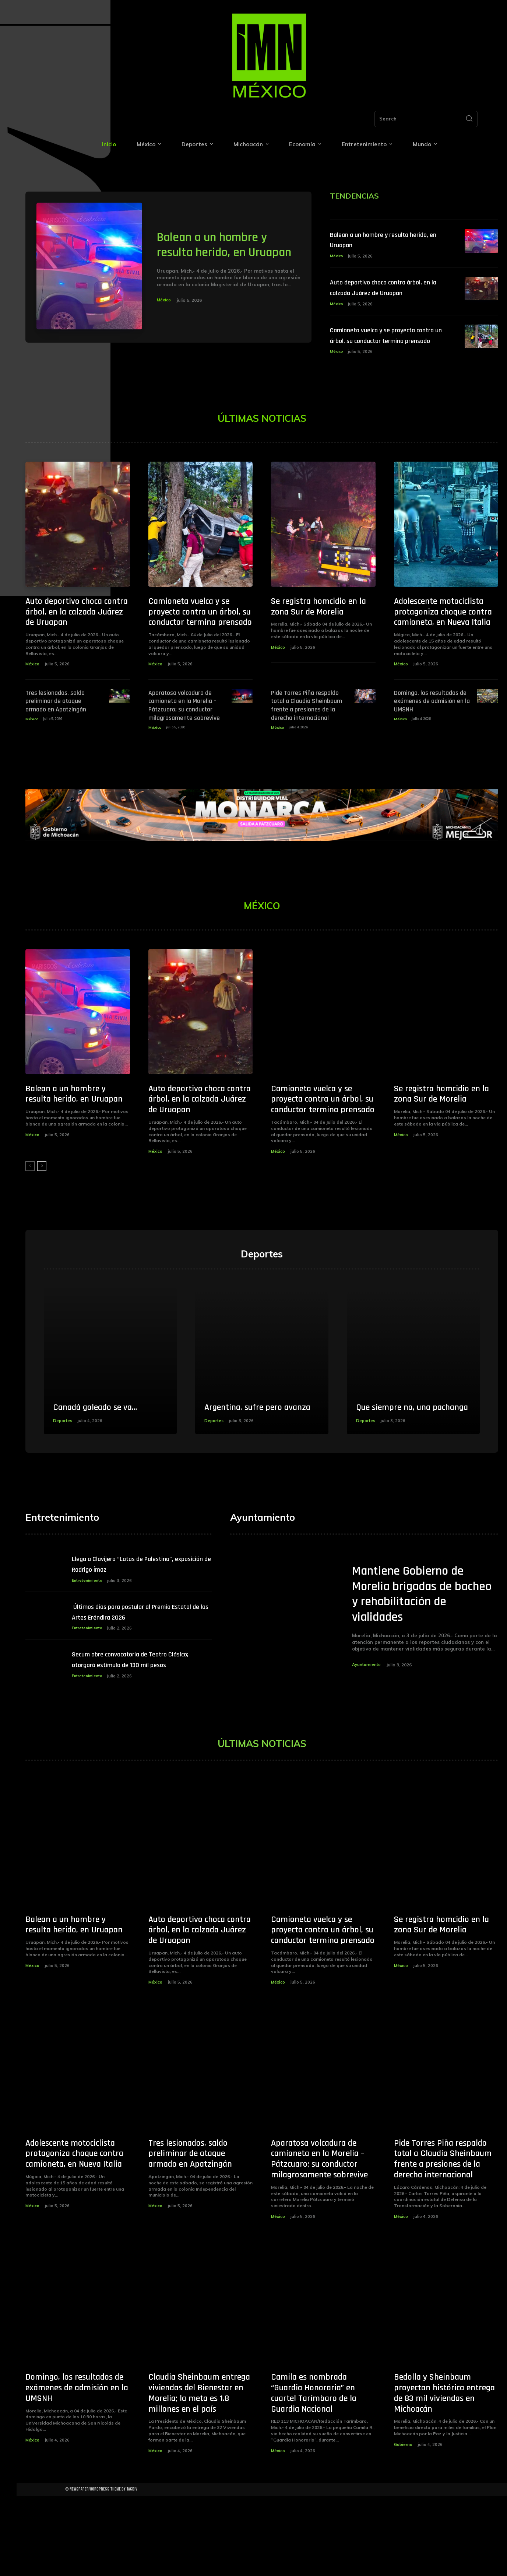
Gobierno (403, 2524)
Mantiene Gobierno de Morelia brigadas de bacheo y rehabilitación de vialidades (417, 1658)
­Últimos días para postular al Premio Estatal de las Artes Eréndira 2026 (140, 1676)
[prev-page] (30, 1195)
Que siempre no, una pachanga (399, 1461)
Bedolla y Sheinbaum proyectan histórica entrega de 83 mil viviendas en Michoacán (444, 2472)
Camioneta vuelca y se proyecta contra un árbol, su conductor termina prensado (387, 352)
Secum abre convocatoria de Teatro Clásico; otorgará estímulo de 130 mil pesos (139, 1730)
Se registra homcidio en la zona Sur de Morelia (318, 634)
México (164, 307)
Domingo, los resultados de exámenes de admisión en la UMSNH (429, 727)
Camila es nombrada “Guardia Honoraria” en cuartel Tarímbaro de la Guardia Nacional (313, 2472)
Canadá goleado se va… (103, 1467)
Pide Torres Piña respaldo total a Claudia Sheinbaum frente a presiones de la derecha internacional (305, 731)
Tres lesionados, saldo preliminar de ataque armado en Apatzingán (62, 727)
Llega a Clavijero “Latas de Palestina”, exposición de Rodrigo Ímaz (140, 1628)
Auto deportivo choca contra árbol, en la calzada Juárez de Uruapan (384, 294)
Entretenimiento (88, 1644)
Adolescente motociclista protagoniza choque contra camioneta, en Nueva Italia (443, 639)
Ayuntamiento (367, 1729)
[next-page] (41, 1195)
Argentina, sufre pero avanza (249, 1461)
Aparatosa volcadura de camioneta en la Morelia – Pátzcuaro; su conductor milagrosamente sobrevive (180, 731)
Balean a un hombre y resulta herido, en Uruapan (218, 244)
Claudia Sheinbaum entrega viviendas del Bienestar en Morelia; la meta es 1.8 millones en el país (199, 2472)
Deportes (62, 1480)
